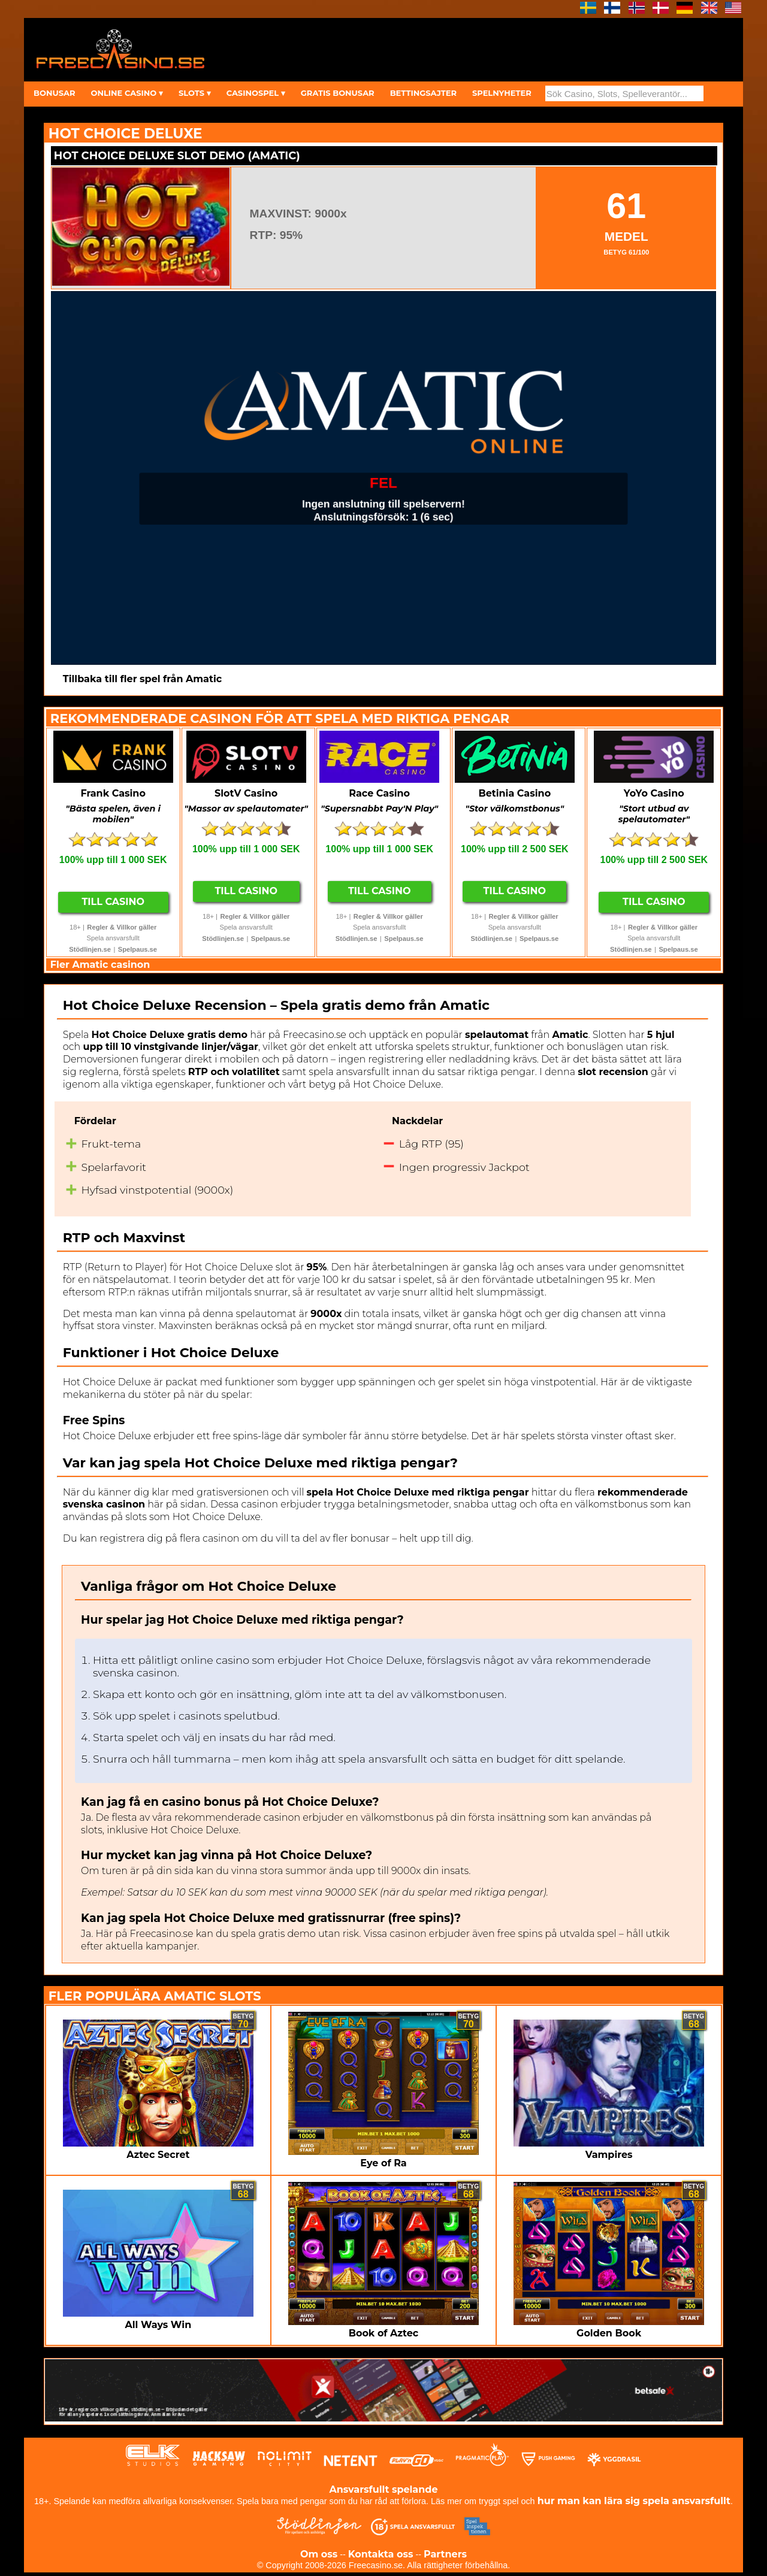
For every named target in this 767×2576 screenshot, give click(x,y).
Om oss (318, 2554)
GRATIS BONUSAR (338, 93)
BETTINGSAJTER (423, 93)
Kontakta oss (380, 2554)
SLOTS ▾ (195, 93)
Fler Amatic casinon (100, 964)
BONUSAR (54, 93)
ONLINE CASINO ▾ (126, 93)
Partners (445, 2554)
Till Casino (112, 901)
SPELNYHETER (502, 93)
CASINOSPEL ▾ (256, 93)
